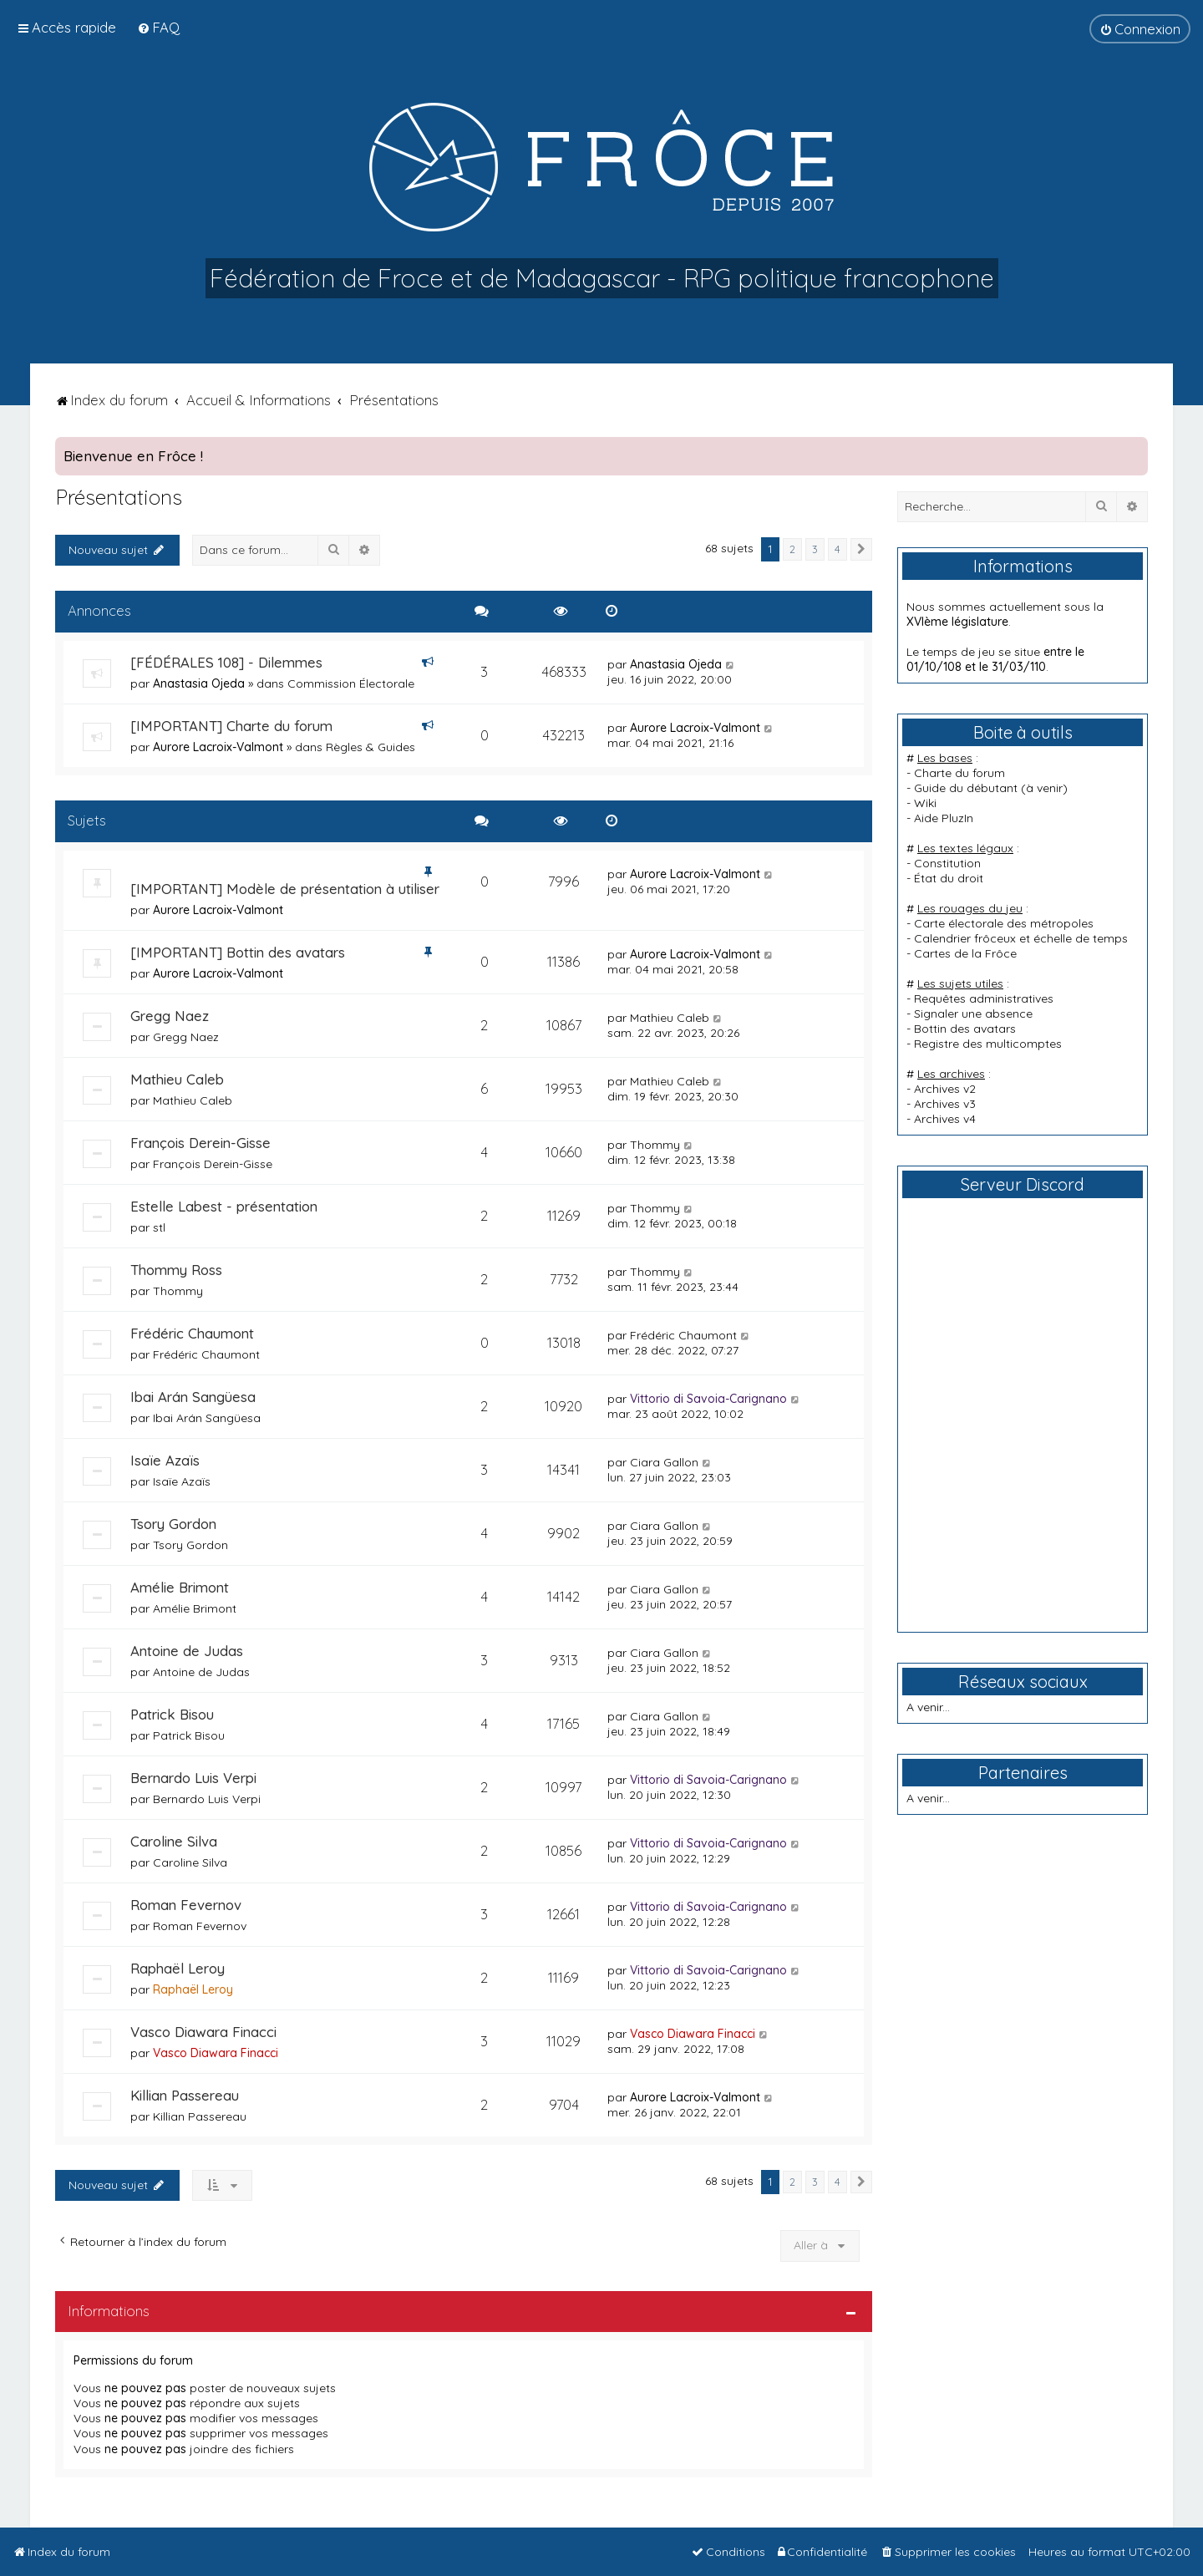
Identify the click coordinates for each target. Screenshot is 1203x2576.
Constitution (947, 863)
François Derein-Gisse (200, 1142)
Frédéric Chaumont (192, 1333)
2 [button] (792, 549)
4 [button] (837, 549)
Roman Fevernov (185, 1904)
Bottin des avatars (965, 1028)
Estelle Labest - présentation (223, 1206)
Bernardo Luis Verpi (193, 1777)
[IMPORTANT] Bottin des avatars (237, 952)
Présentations (118, 497)
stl (159, 1227)
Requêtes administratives (983, 998)
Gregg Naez (169, 1015)
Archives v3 (945, 1103)
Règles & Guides (370, 747)
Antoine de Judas (186, 1650)
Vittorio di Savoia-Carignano (708, 1398)
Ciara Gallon (664, 1462)
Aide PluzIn (943, 818)
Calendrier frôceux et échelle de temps (1021, 938)
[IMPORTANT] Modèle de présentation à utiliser (284, 888)
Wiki (925, 802)
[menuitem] (158, 27)
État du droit (948, 878)
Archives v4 (945, 1118)
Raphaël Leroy (177, 1968)
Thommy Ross (176, 1269)
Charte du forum (959, 772)
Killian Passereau (184, 2095)
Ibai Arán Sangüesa (193, 1396)
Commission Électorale (350, 683)
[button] (861, 549)
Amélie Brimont (179, 1587)
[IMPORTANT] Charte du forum (231, 725)
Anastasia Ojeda (199, 683)
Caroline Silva (173, 1841)
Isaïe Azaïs (165, 1460)
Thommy (655, 1144)
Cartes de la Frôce (965, 953)
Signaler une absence (973, 1013)
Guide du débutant (966, 787)
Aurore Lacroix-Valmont (218, 747)
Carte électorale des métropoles (1004, 923)
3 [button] (815, 549)
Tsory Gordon (173, 1523)
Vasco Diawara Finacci (203, 2031)
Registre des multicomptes (988, 1043)
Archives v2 (945, 1088)
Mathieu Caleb (669, 1017)
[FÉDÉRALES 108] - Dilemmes (226, 662)
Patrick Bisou (172, 1714)
